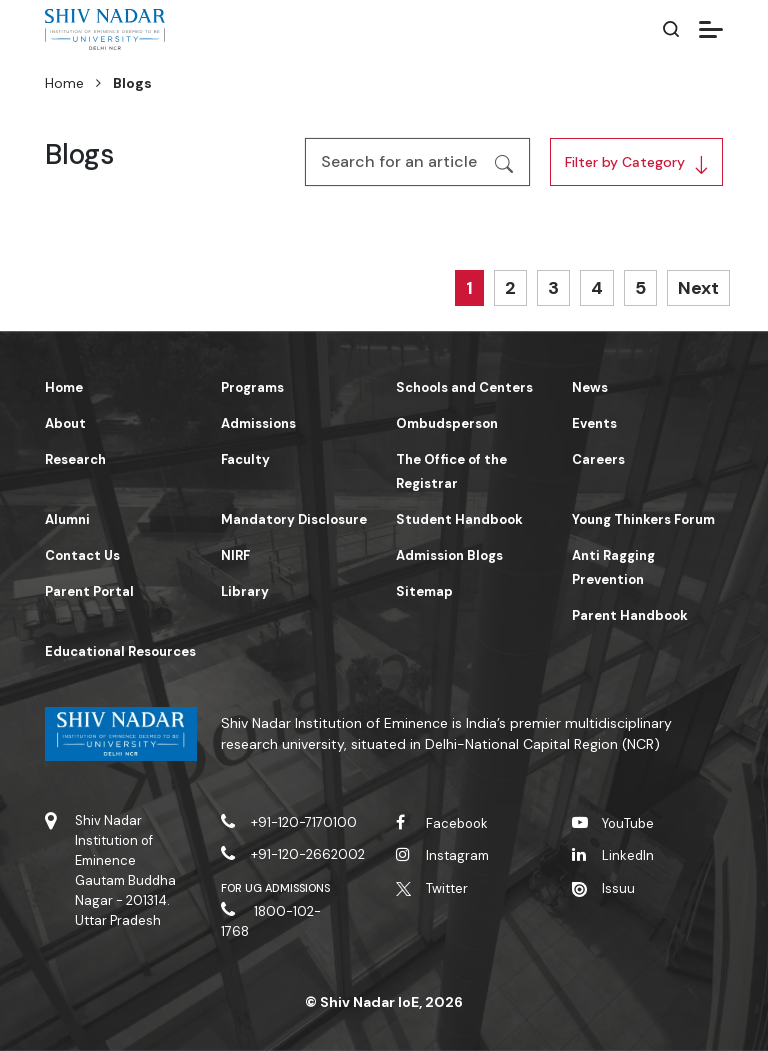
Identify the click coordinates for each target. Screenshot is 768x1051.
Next (698, 288)
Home (64, 83)
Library (245, 591)
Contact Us (82, 555)
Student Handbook (459, 519)
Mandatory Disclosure (294, 519)
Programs (252, 387)
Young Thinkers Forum (643, 519)
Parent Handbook (630, 615)
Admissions (258, 423)
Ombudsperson (447, 423)
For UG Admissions (276, 888)
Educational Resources (120, 651)
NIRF (235, 555)
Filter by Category (625, 162)
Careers (598, 459)
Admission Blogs (449, 555)
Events (594, 423)
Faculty (245, 459)
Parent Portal (89, 591)
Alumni (67, 519)
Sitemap (424, 591)
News (590, 387)
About (65, 423)
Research (75, 459)
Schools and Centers (464, 387)
